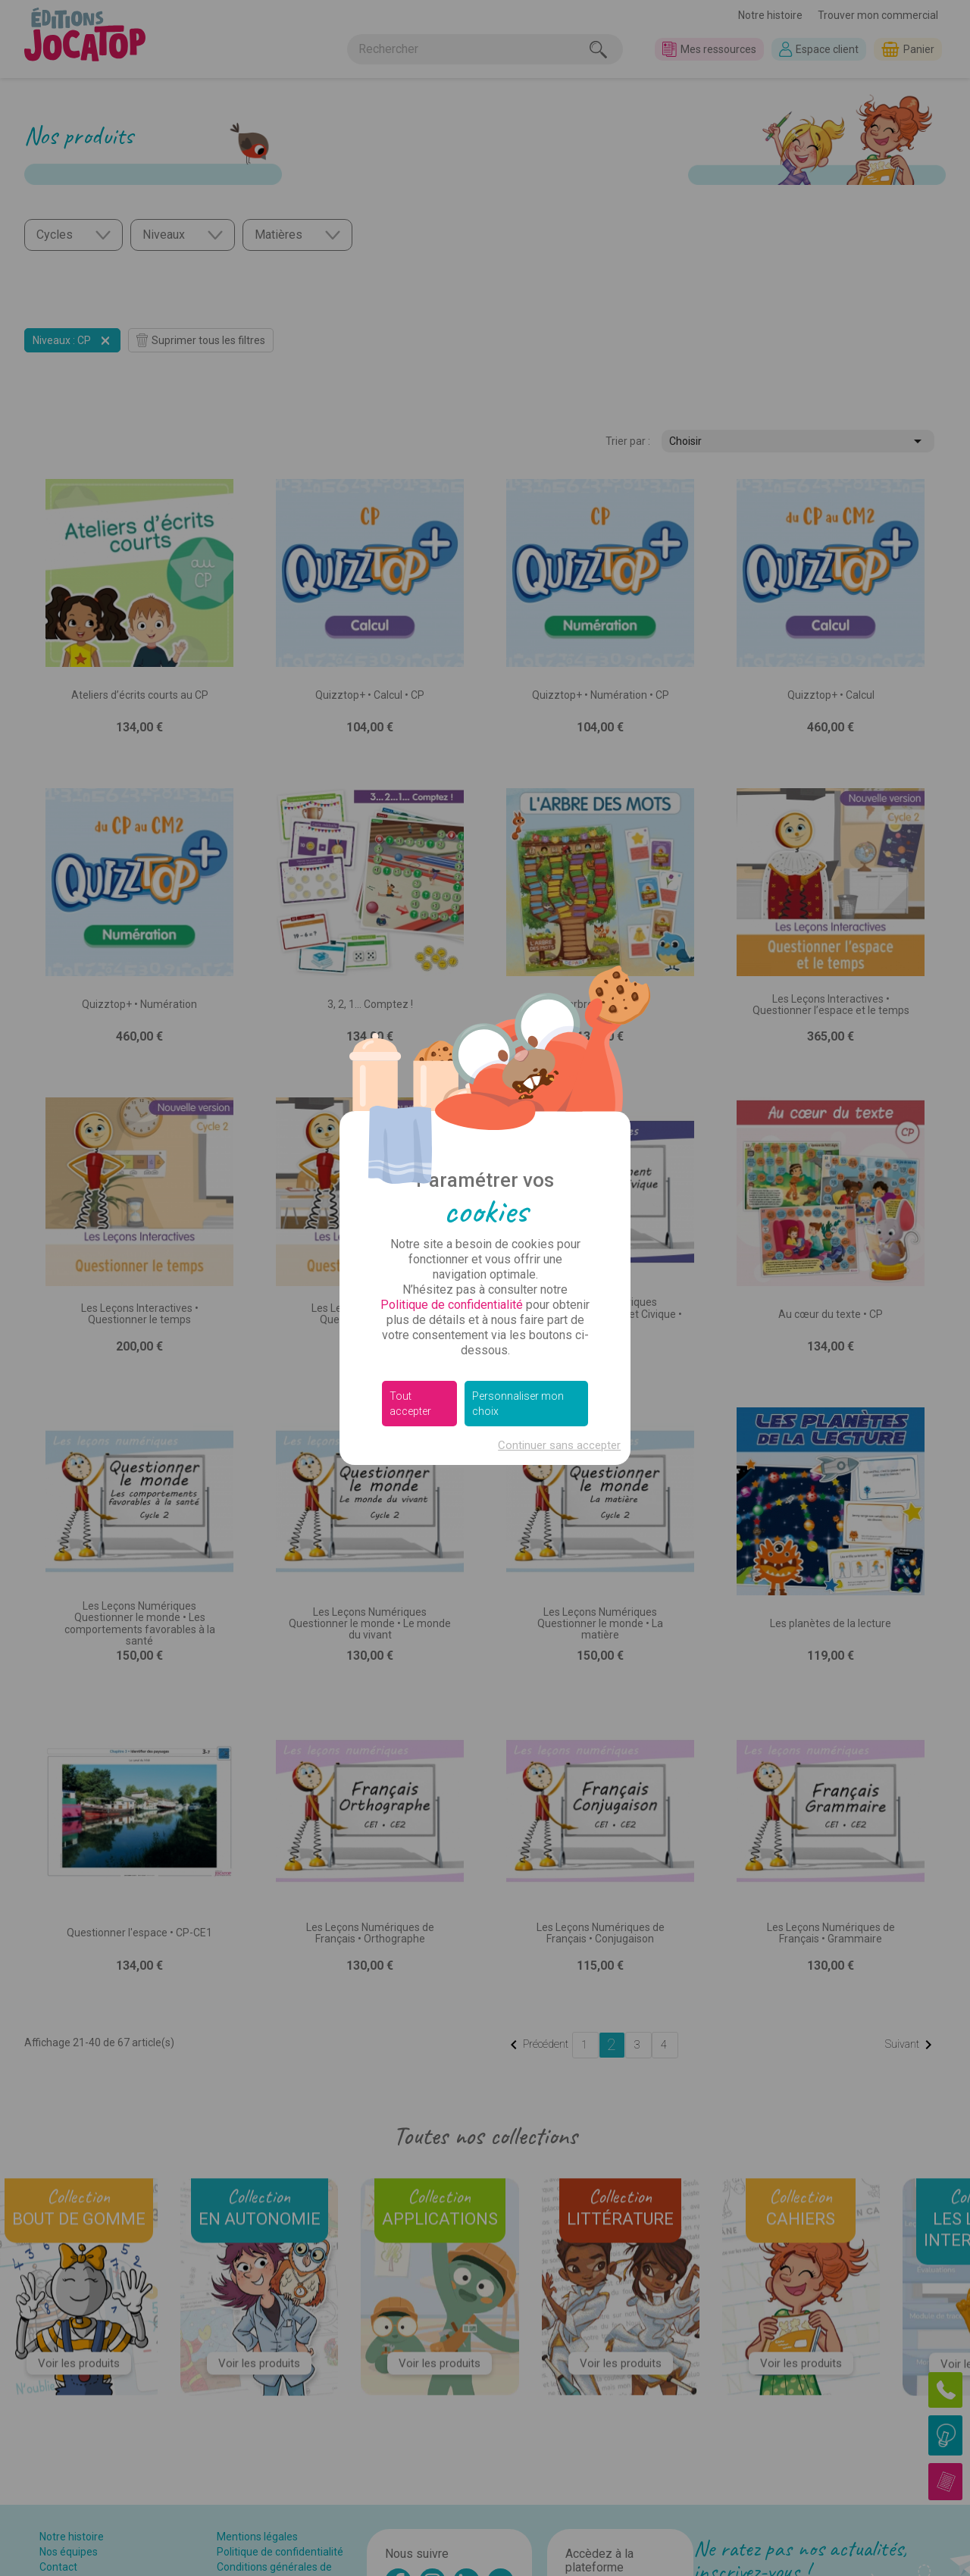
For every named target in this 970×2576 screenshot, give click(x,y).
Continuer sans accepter (559, 1445)
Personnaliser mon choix (518, 1403)
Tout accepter (410, 1403)
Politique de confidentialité (451, 1304)
